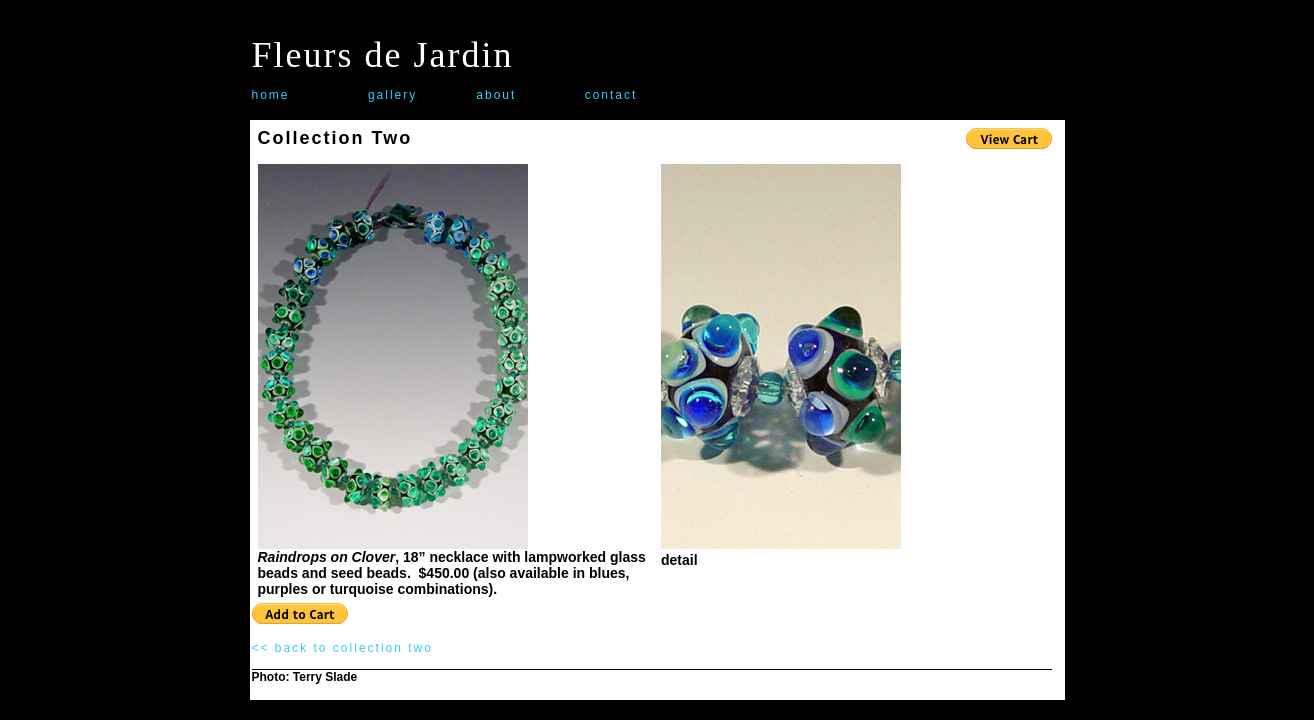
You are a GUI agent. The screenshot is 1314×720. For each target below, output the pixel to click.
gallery (392, 95)
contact (611, 95)
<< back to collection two (342, 648)
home (271, 95)
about (496, 95)
